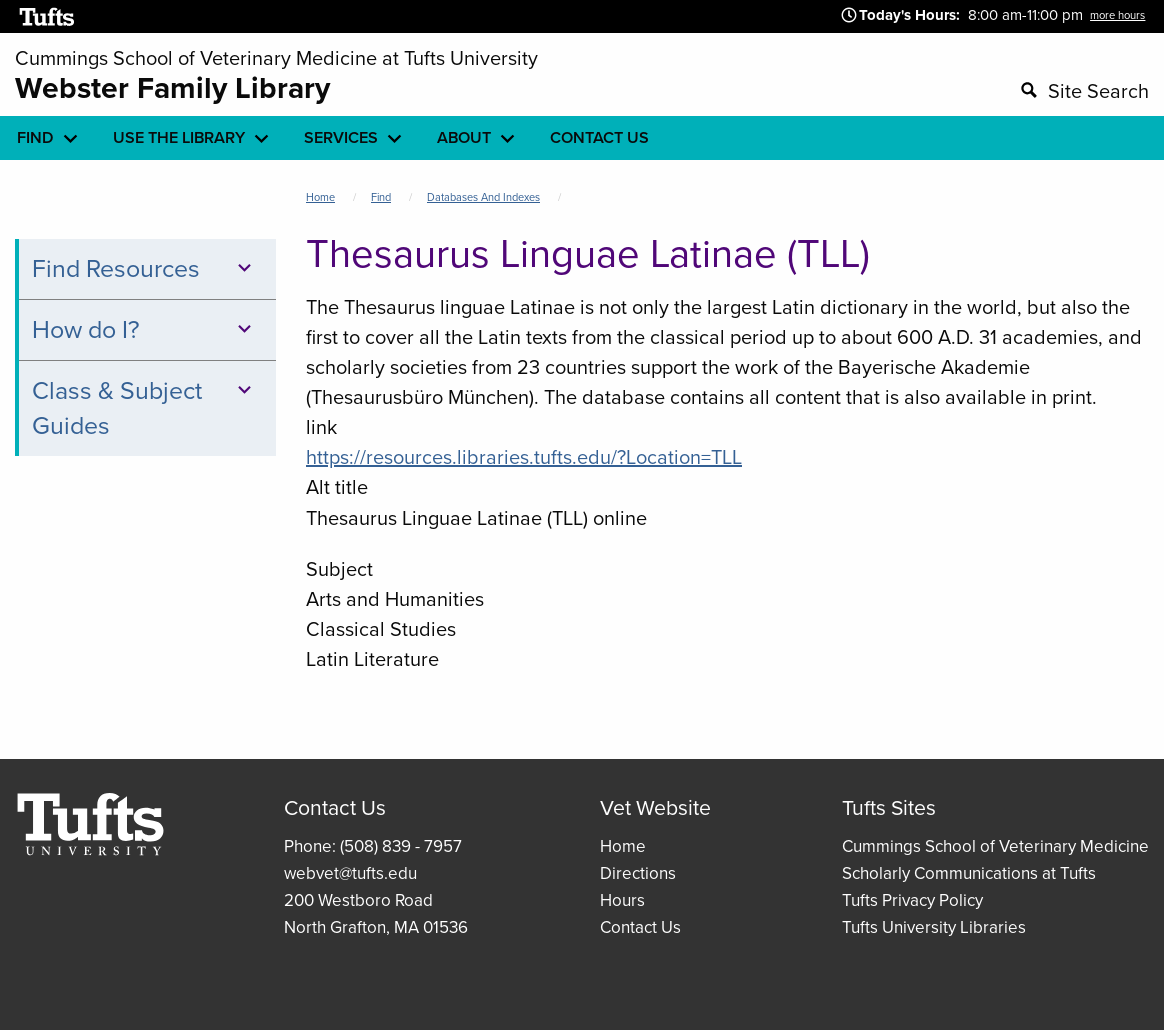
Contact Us (640, 927)
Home (320, 197)
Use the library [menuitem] (179, 137)
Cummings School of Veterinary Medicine (995, 846)
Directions (638, 873)
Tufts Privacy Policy (912, 900)
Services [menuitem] (341, 137)
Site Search (1098, 91)
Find (381, 197)
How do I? (145, 329)
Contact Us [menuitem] (599, 137)
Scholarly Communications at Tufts (969, 873)
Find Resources (145, 268)
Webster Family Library (172, 88)
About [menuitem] (464, 137)
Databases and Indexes (483, 197)
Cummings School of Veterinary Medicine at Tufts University (276, 58)
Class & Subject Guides (145, 408)
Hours (622, 900)
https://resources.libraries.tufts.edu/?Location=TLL (524, 457)
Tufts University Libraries (934, 927)
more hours (1117, 15)
